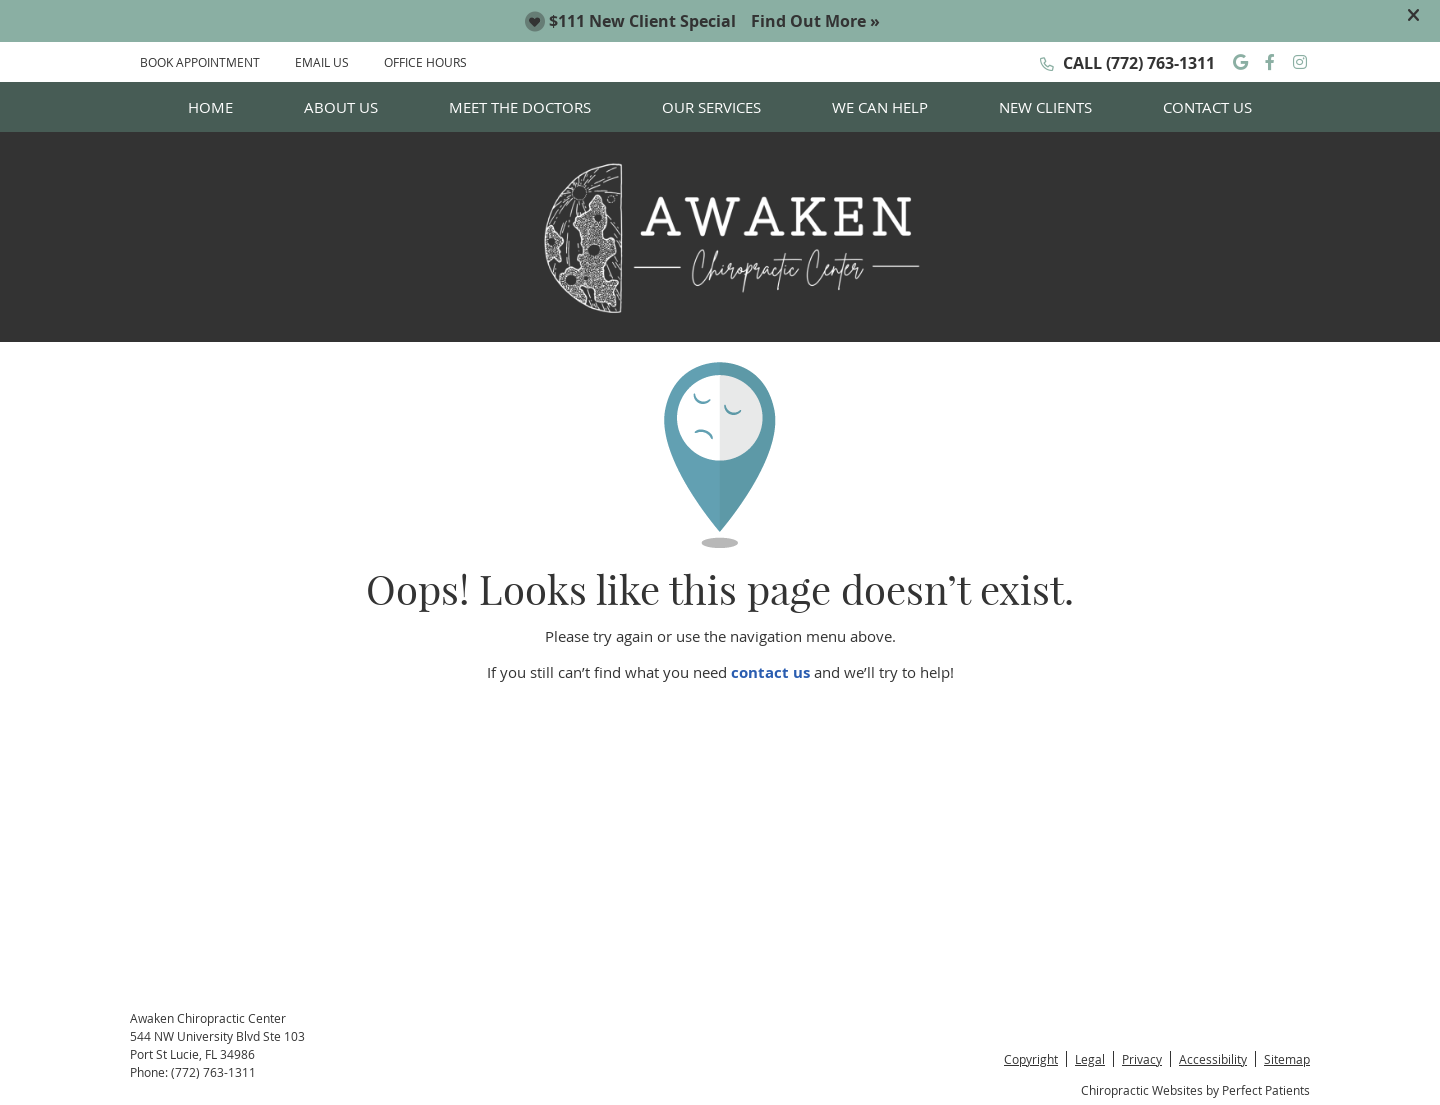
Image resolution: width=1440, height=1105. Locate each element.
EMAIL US (322, 62)
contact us (770, 672)
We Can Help (880, 107)
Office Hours (425, 62)
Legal (1090, 1059)
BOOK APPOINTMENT (200, 62)
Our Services (711, 107)
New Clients (1045, 107)
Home (210, 107)
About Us (341, 107)
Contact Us (1207, 107)
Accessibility (1213, 1059)
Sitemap (1287, 1059)
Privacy (1142, 1059)
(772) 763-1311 (1160, 63)
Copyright (1031, 1059)
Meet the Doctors (520, 107)
